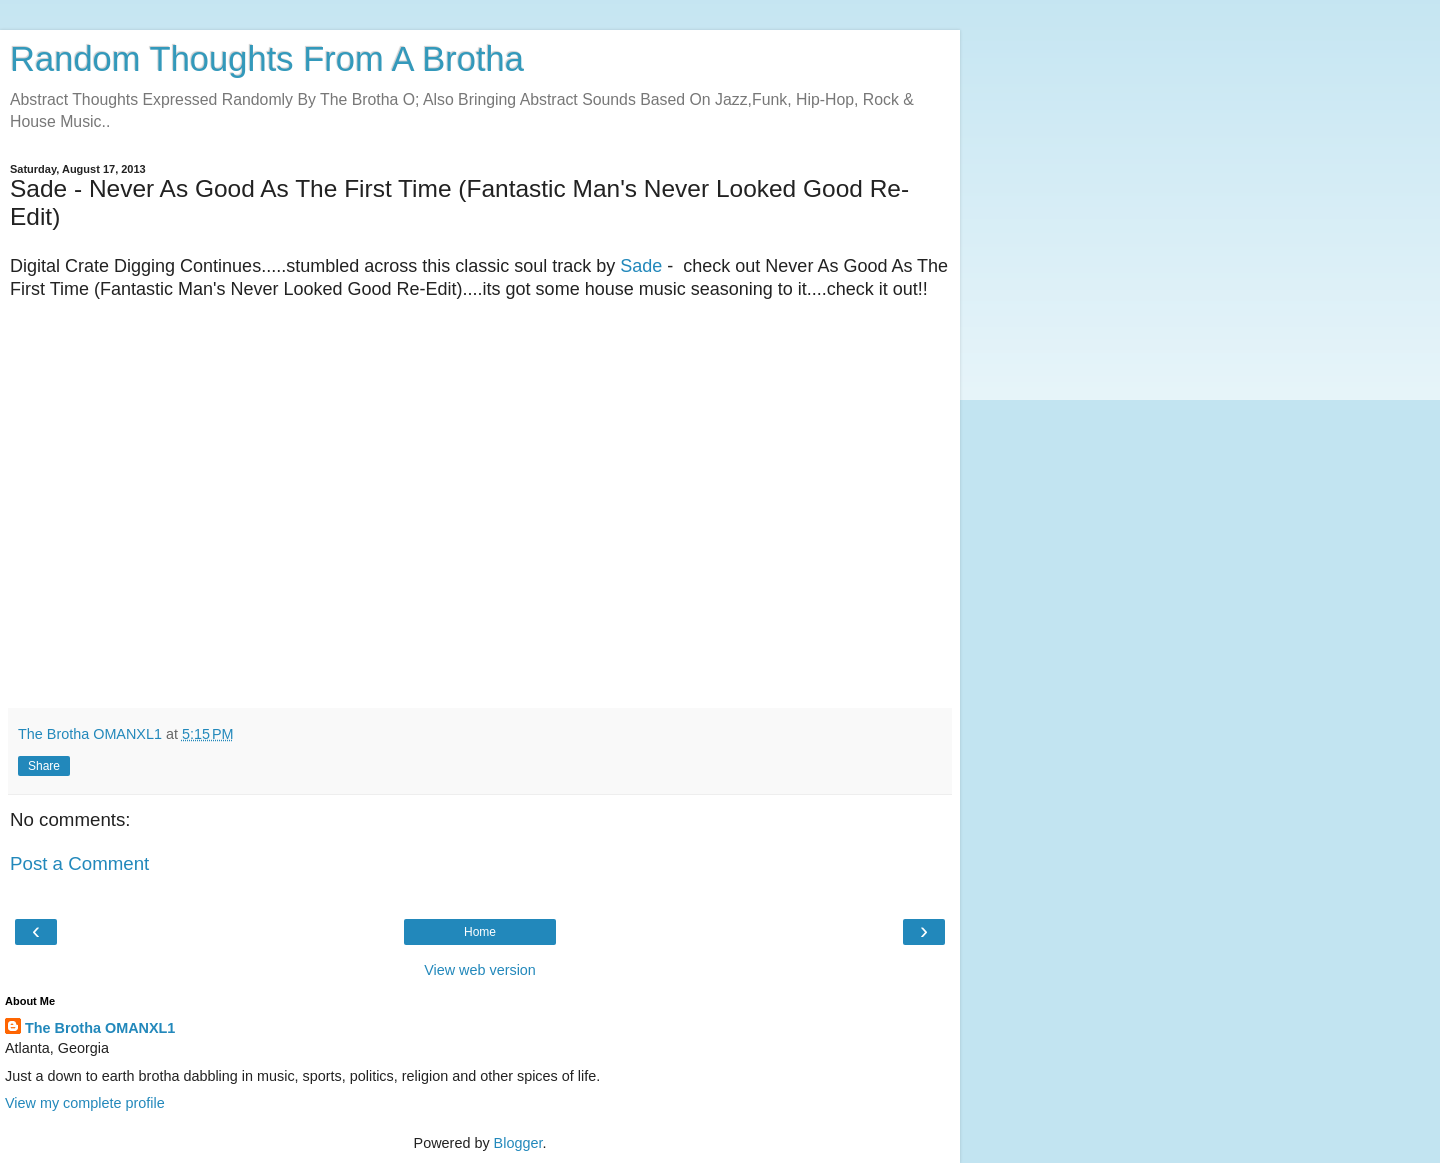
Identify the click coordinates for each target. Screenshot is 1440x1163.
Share (44, 766)
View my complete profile (85, 1103)
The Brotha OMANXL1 (100, 1028)
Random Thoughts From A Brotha (267, 59)
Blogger (518, 1143)
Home (480, 932)
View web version (480, 970)
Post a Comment (79, 863)
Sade (641, 266)
